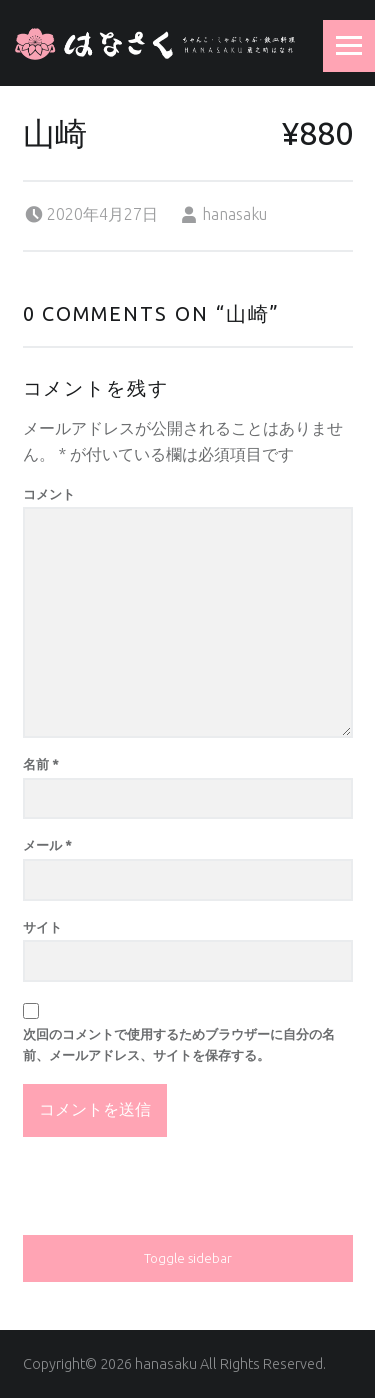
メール (47, 845)
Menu (349, 46)
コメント (49, 494)
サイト (42, 927)
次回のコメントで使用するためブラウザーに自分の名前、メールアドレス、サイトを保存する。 (179, 1044)
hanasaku (234, 214)
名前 (41, 764)
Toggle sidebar (188, 1258)
